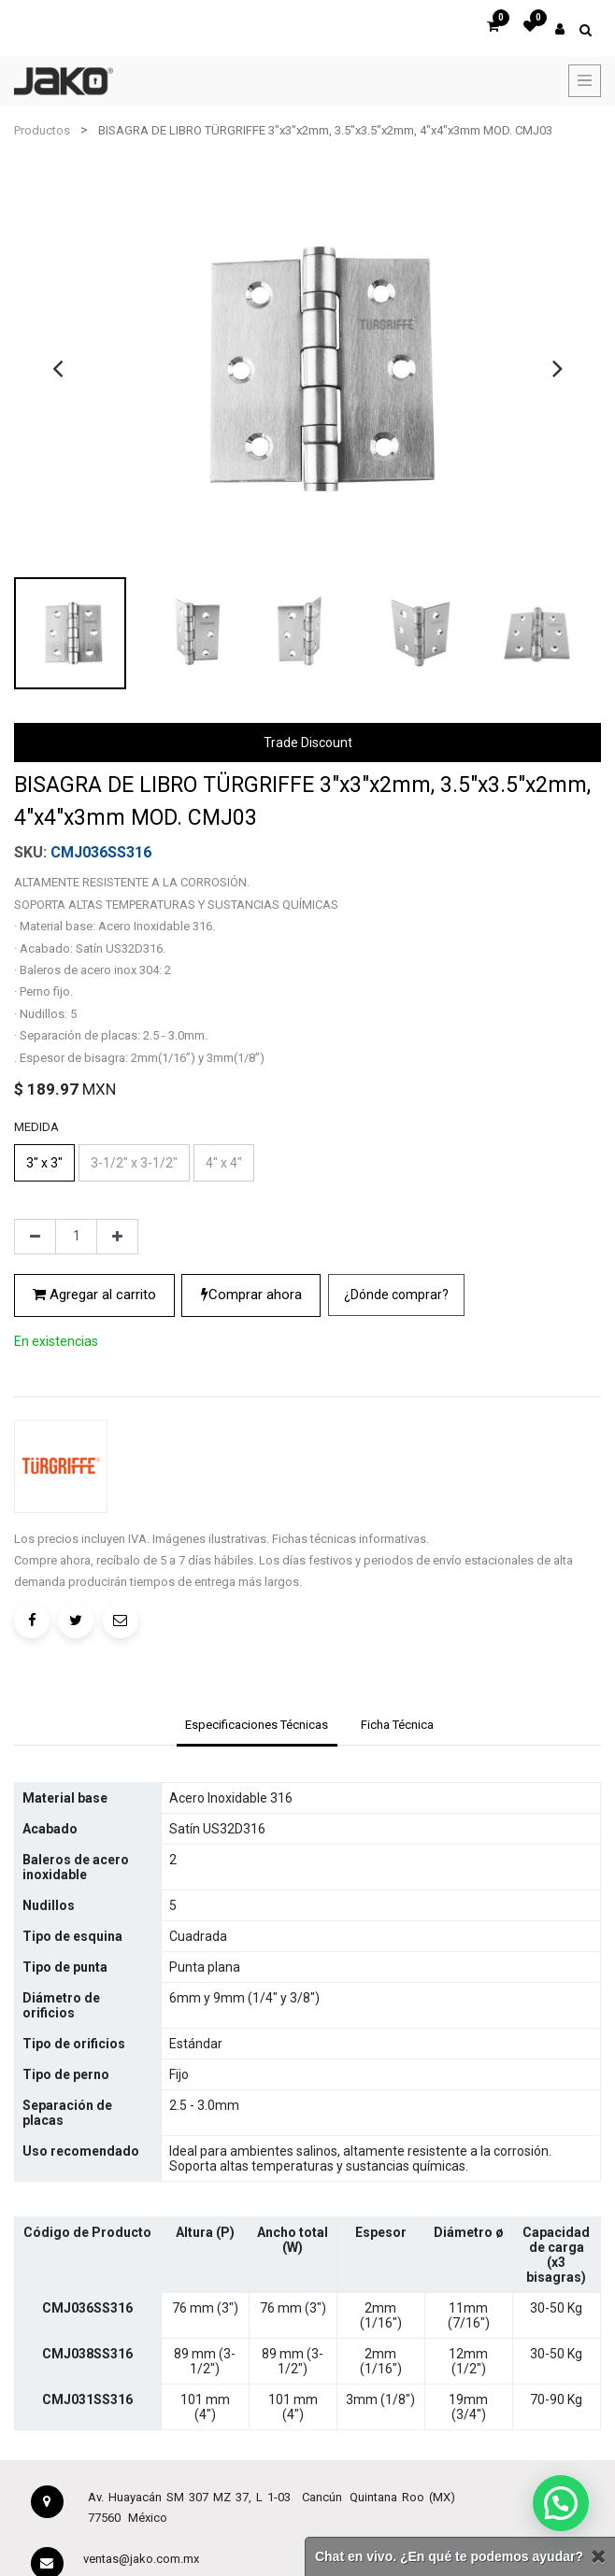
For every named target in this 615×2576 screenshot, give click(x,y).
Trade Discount (308, 742)
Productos (42, 130)
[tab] (257, 1727)
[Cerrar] (598, 2557)
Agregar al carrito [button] (94, 1294)
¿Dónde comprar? (396, 1294)
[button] (396, 1295)
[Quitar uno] (35, 1236)
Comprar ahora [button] (251, 1294)
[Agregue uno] (117, 1236)
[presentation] (57, 368)
